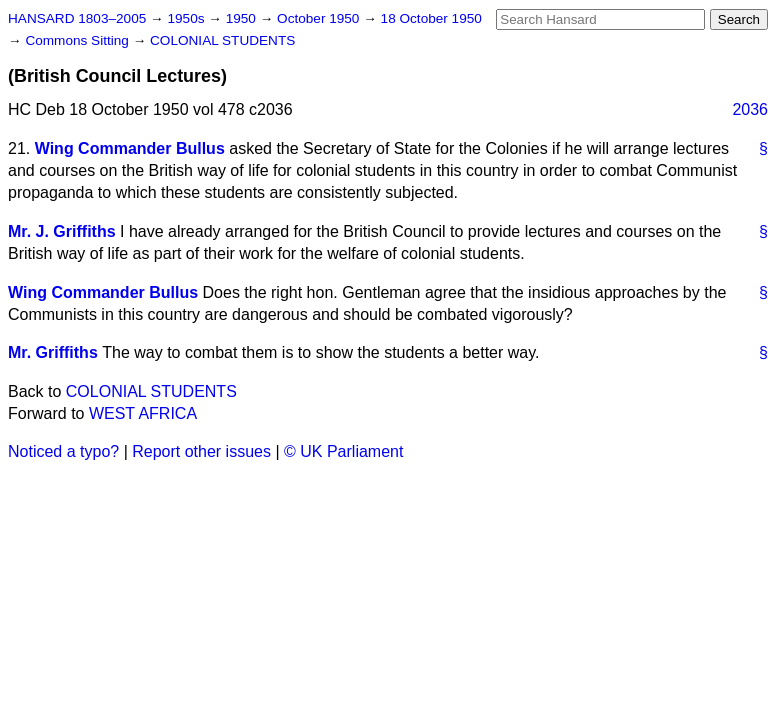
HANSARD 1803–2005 (77, 18)
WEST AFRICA (143, 413)
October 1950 (320, 18)
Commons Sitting (78, 40)
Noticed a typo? (63, 451)
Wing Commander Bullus (130, 148)
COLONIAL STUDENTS (222, 40)
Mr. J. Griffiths (62, 231)
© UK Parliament (343, 451)
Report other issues (201, 451)
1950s (187, 18)
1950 (243, 18)
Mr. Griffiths (53, 352)
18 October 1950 (431, 18)
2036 (750, 109)
